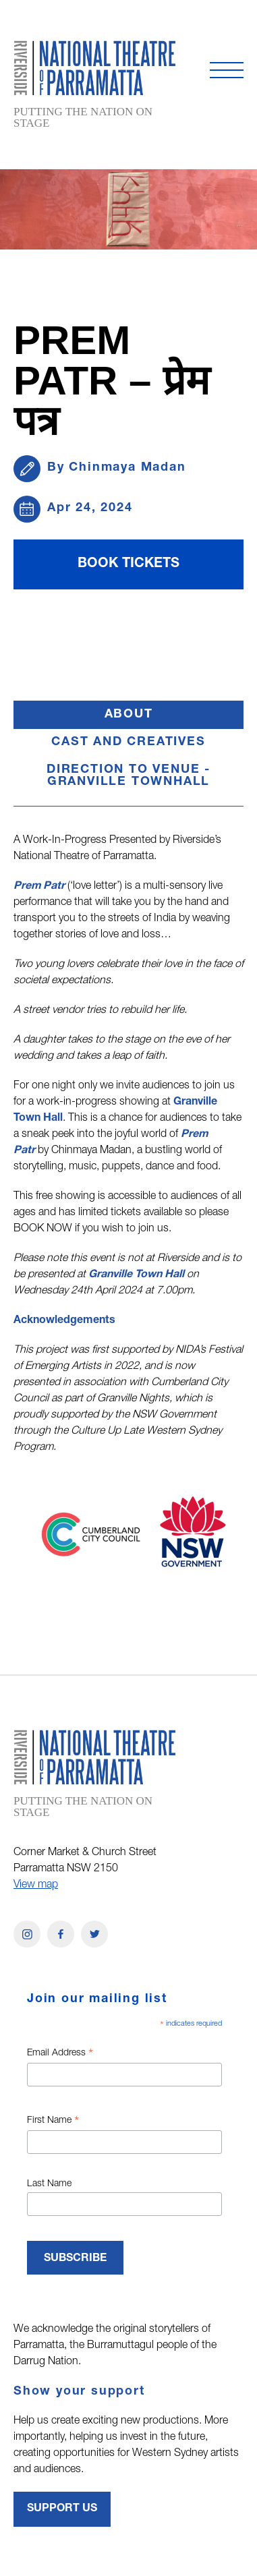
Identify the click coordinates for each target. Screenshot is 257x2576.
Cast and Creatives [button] (128, 742)
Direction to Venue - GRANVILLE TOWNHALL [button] (128, 776)
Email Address (60, 2055)
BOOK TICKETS (128, 564)
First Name (53, 2122)
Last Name (49, 2184)
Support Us (62, 2509)
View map (35, 1885)
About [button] (165, 718)
